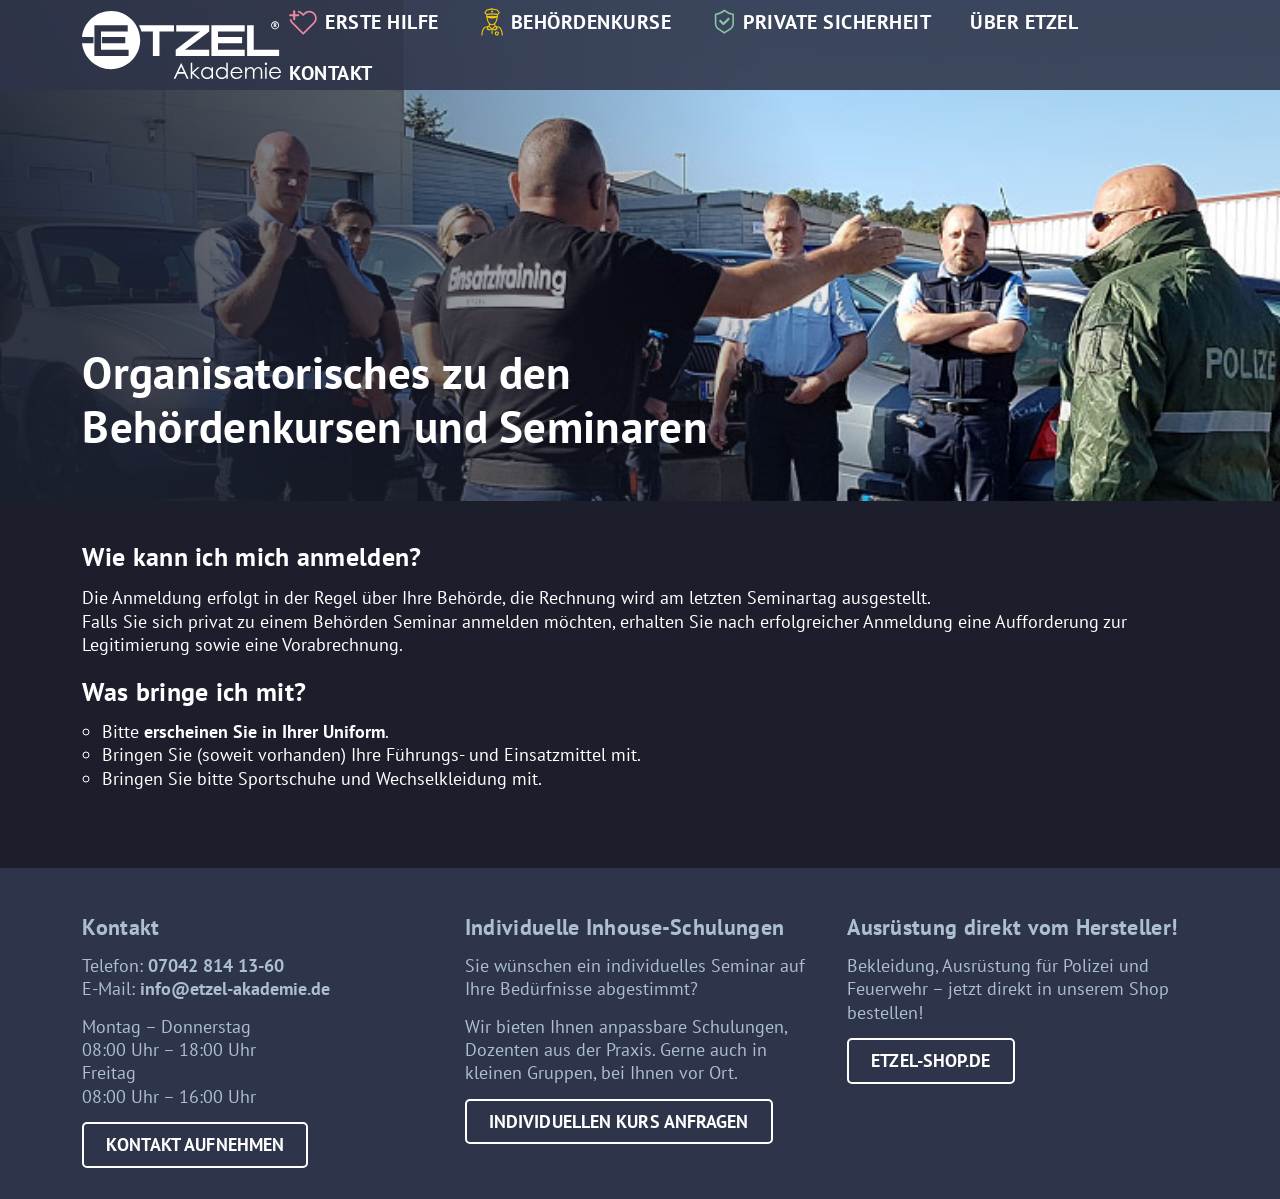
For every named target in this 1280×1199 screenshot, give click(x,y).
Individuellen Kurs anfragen (619, 1121)
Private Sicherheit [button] (837, 21)
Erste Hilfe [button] (382, 21)
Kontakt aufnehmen (195, 1144)
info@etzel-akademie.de (235, 988)
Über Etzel (1024, 21)
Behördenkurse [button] (591, 21)
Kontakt (331, 72)
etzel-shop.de (930, 1060)
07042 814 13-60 (216, 965)
